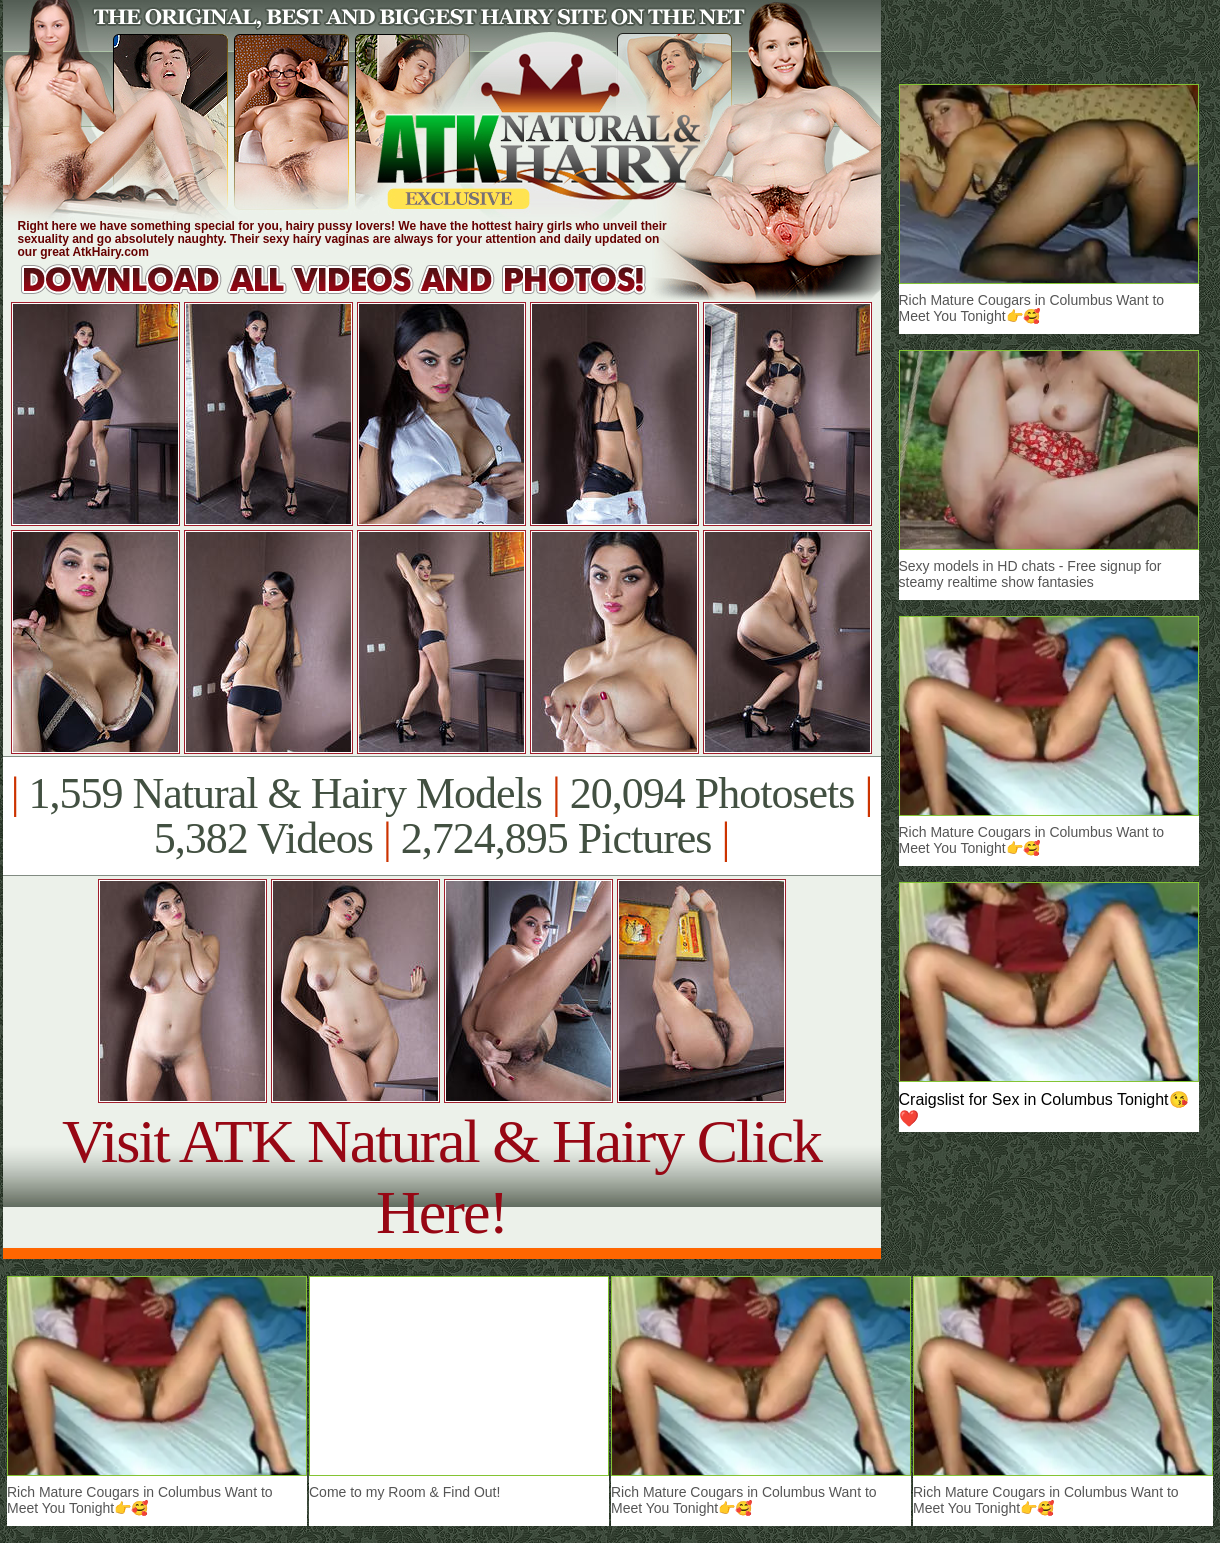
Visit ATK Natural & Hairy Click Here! (441, 1176)
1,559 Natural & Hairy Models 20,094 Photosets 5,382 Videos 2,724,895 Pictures (441, 816)
